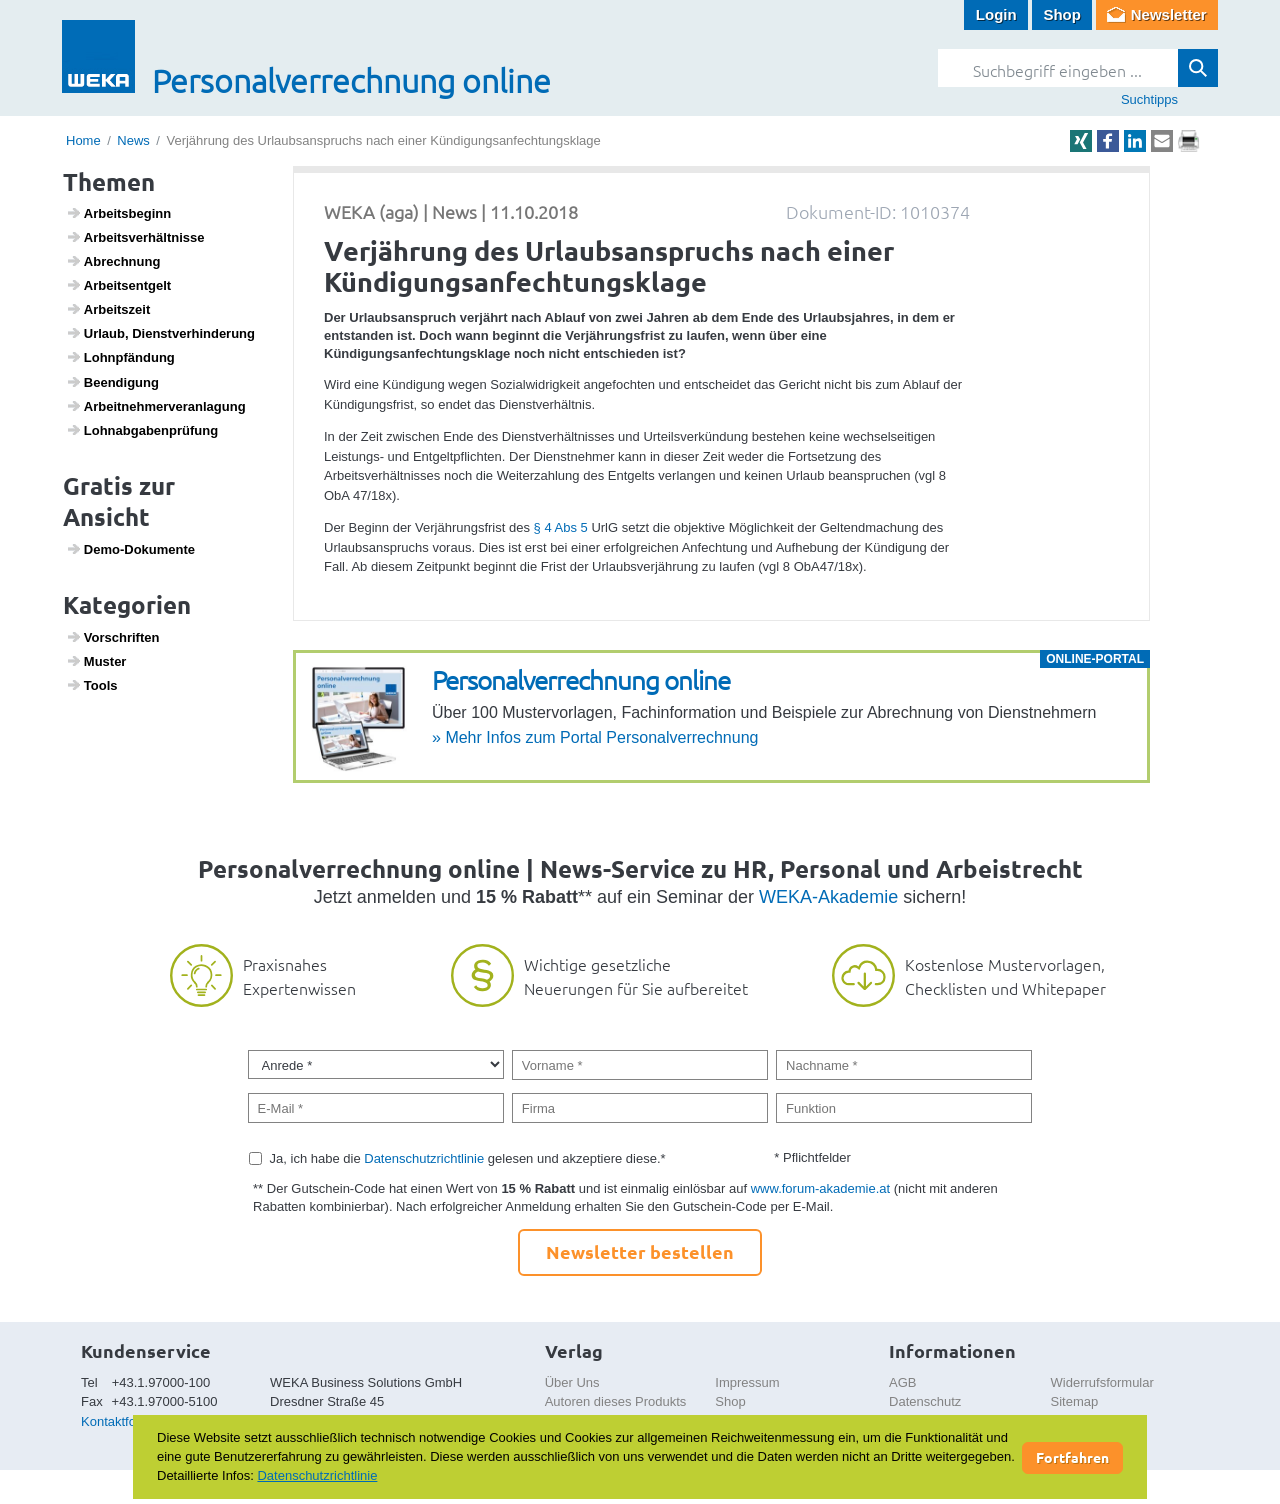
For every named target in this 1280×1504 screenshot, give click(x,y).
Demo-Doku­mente (130, 549)
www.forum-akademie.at (820, 1188)
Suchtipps (1149, 99)
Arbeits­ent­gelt (119, 285)
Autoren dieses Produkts (616, 1401)
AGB (902, 1382)
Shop (1062, 14)
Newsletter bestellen (640, 1251)
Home (83, 140)
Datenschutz (925, 1401)
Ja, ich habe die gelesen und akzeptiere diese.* (468, 1158)
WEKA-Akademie (828, 897)
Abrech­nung (113, 261)
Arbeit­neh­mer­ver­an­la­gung (156, 406)
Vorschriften (113, 637)
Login (996, 14)
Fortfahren (1072, 1457)
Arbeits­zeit (108, 309)
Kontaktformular (127, 1421)
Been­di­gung (112, 382)
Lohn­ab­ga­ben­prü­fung (142, 430)
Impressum (747, 1382)
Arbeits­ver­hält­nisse (135, 237)
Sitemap (1075, 1401)
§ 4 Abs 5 (561, 527)
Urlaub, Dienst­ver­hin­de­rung (160, 333)
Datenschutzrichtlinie (424, 1158)
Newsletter (1169, 14)
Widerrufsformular (1102, 1382)
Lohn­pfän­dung (120, 357)
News (133, 140)
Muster (96, 661)
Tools (92, 685)
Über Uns (572, 1382)
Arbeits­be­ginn (119, 213)
